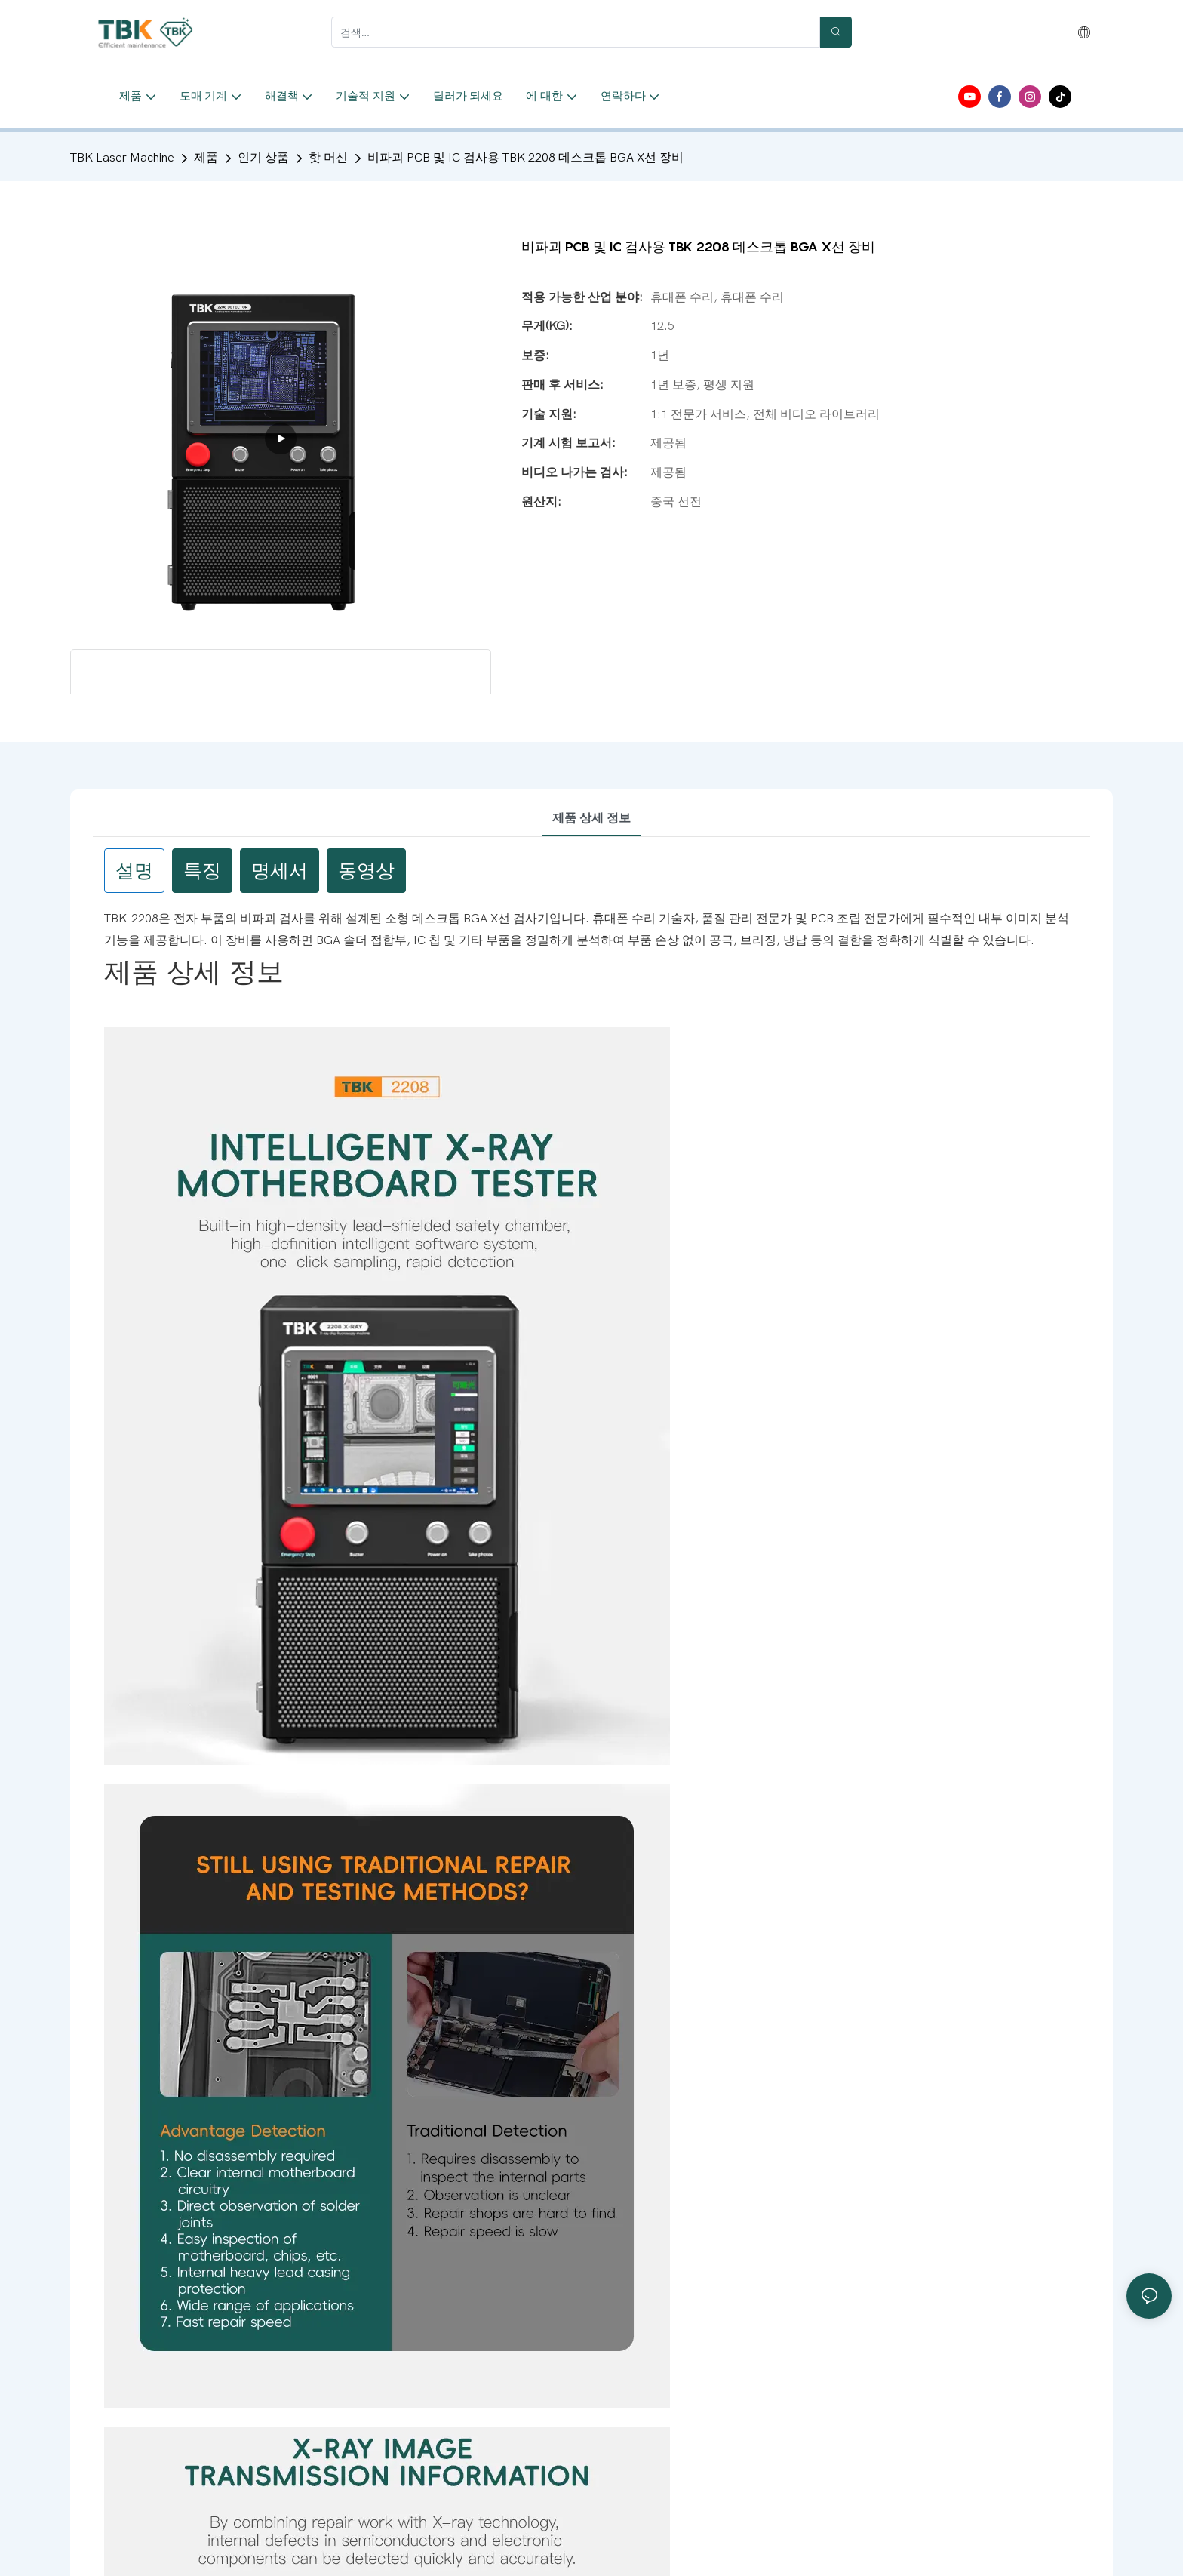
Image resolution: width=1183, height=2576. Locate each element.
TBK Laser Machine (122, 158)
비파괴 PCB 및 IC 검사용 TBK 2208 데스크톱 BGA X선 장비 (525, 158)
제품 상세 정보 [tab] (591, 818)
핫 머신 (328, 158)
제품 (206, 158)
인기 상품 (263, 158)
